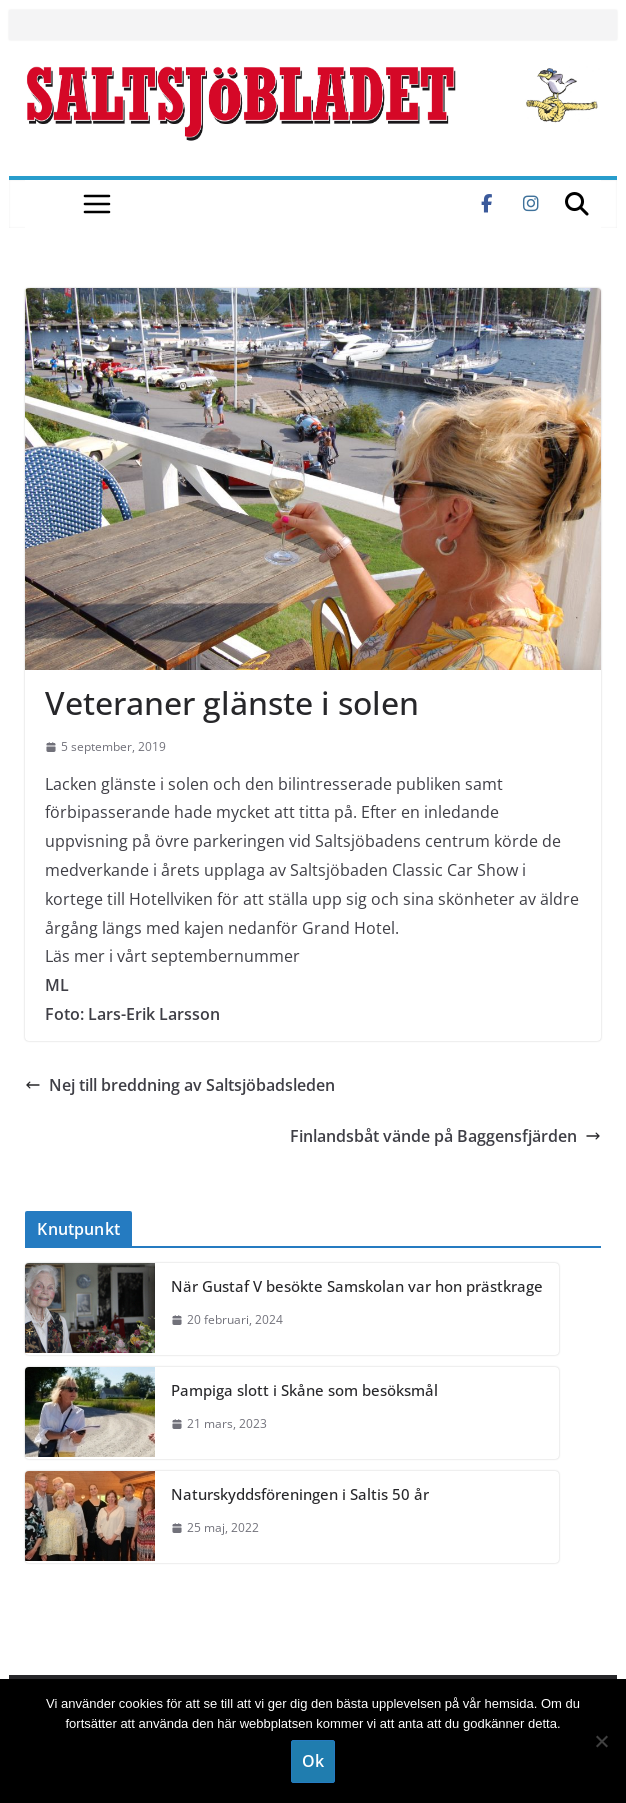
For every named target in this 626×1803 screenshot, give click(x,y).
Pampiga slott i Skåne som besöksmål (304, 1390)
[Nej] (601, 1741)
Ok (313, 1761)
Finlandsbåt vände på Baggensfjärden (445, 1136)
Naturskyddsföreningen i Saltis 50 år (300, 1494)
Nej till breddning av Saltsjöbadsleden (180, 1085)
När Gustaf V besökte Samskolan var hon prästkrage (357, 1286)
